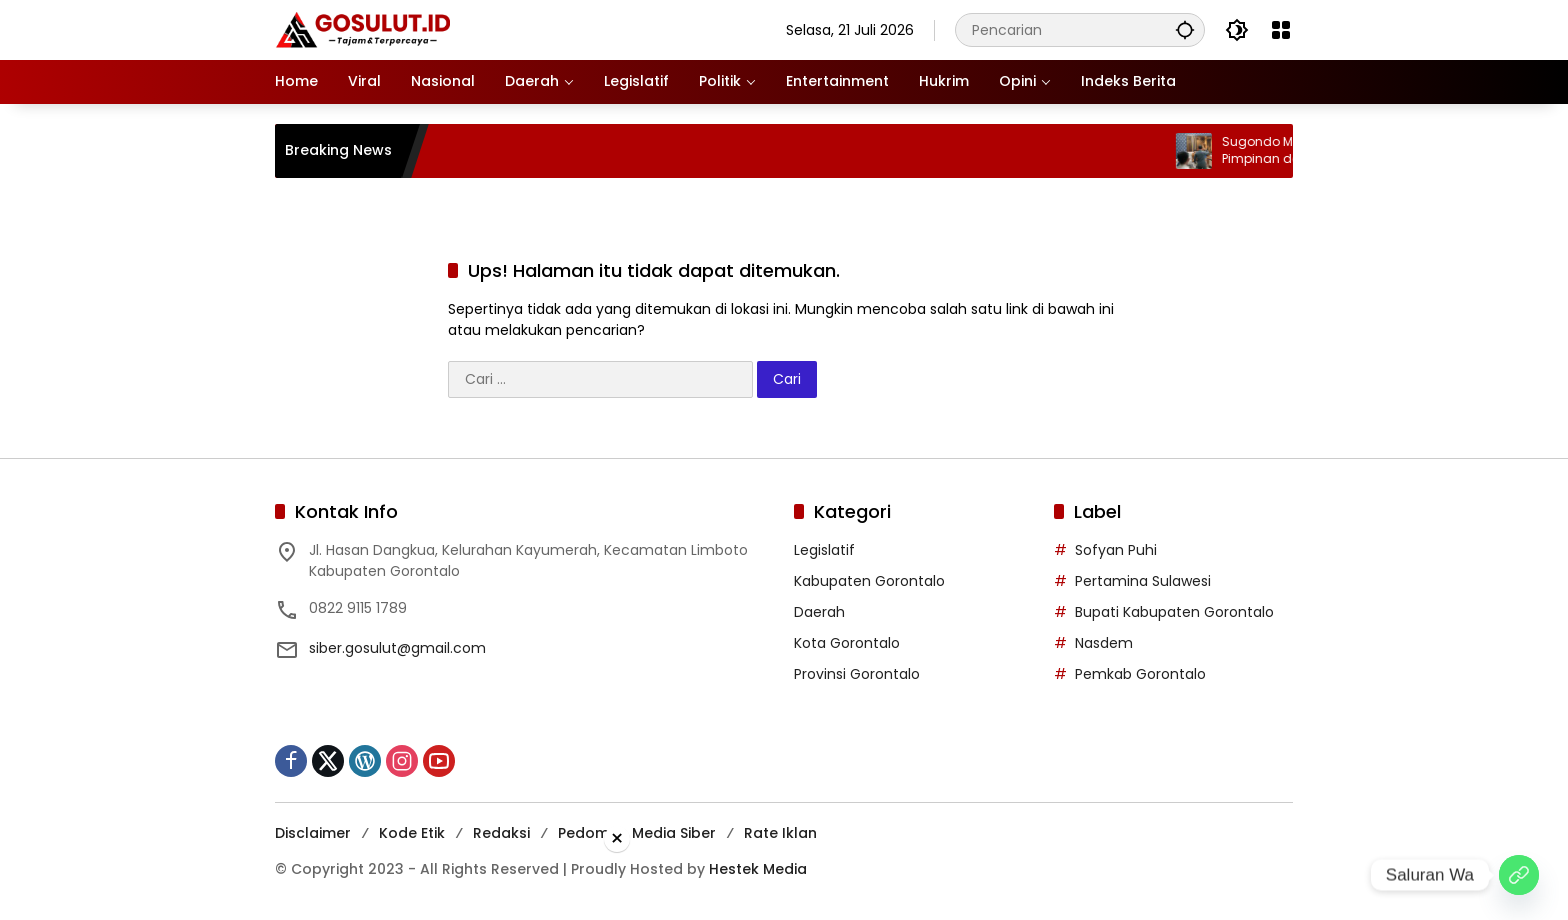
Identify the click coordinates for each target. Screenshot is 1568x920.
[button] (1185, 29)
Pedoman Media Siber (637, 833)
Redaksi (501, 833)
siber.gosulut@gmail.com (397, 648)
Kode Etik (412, 833)
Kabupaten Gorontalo (869, 581)
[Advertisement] (784, 884)
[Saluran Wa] (1519, 875)
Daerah (819, 612)
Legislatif (824, 550)
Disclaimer (313, 833)
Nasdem (1104, 643)
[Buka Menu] (1281, 30)
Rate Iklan (780, 833)
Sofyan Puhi (1116, 550)
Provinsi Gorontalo (857, 674)
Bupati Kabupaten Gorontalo (1174, 612)
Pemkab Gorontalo (1140, 674)
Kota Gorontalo (847, 643)
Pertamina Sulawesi (1143, 581)
